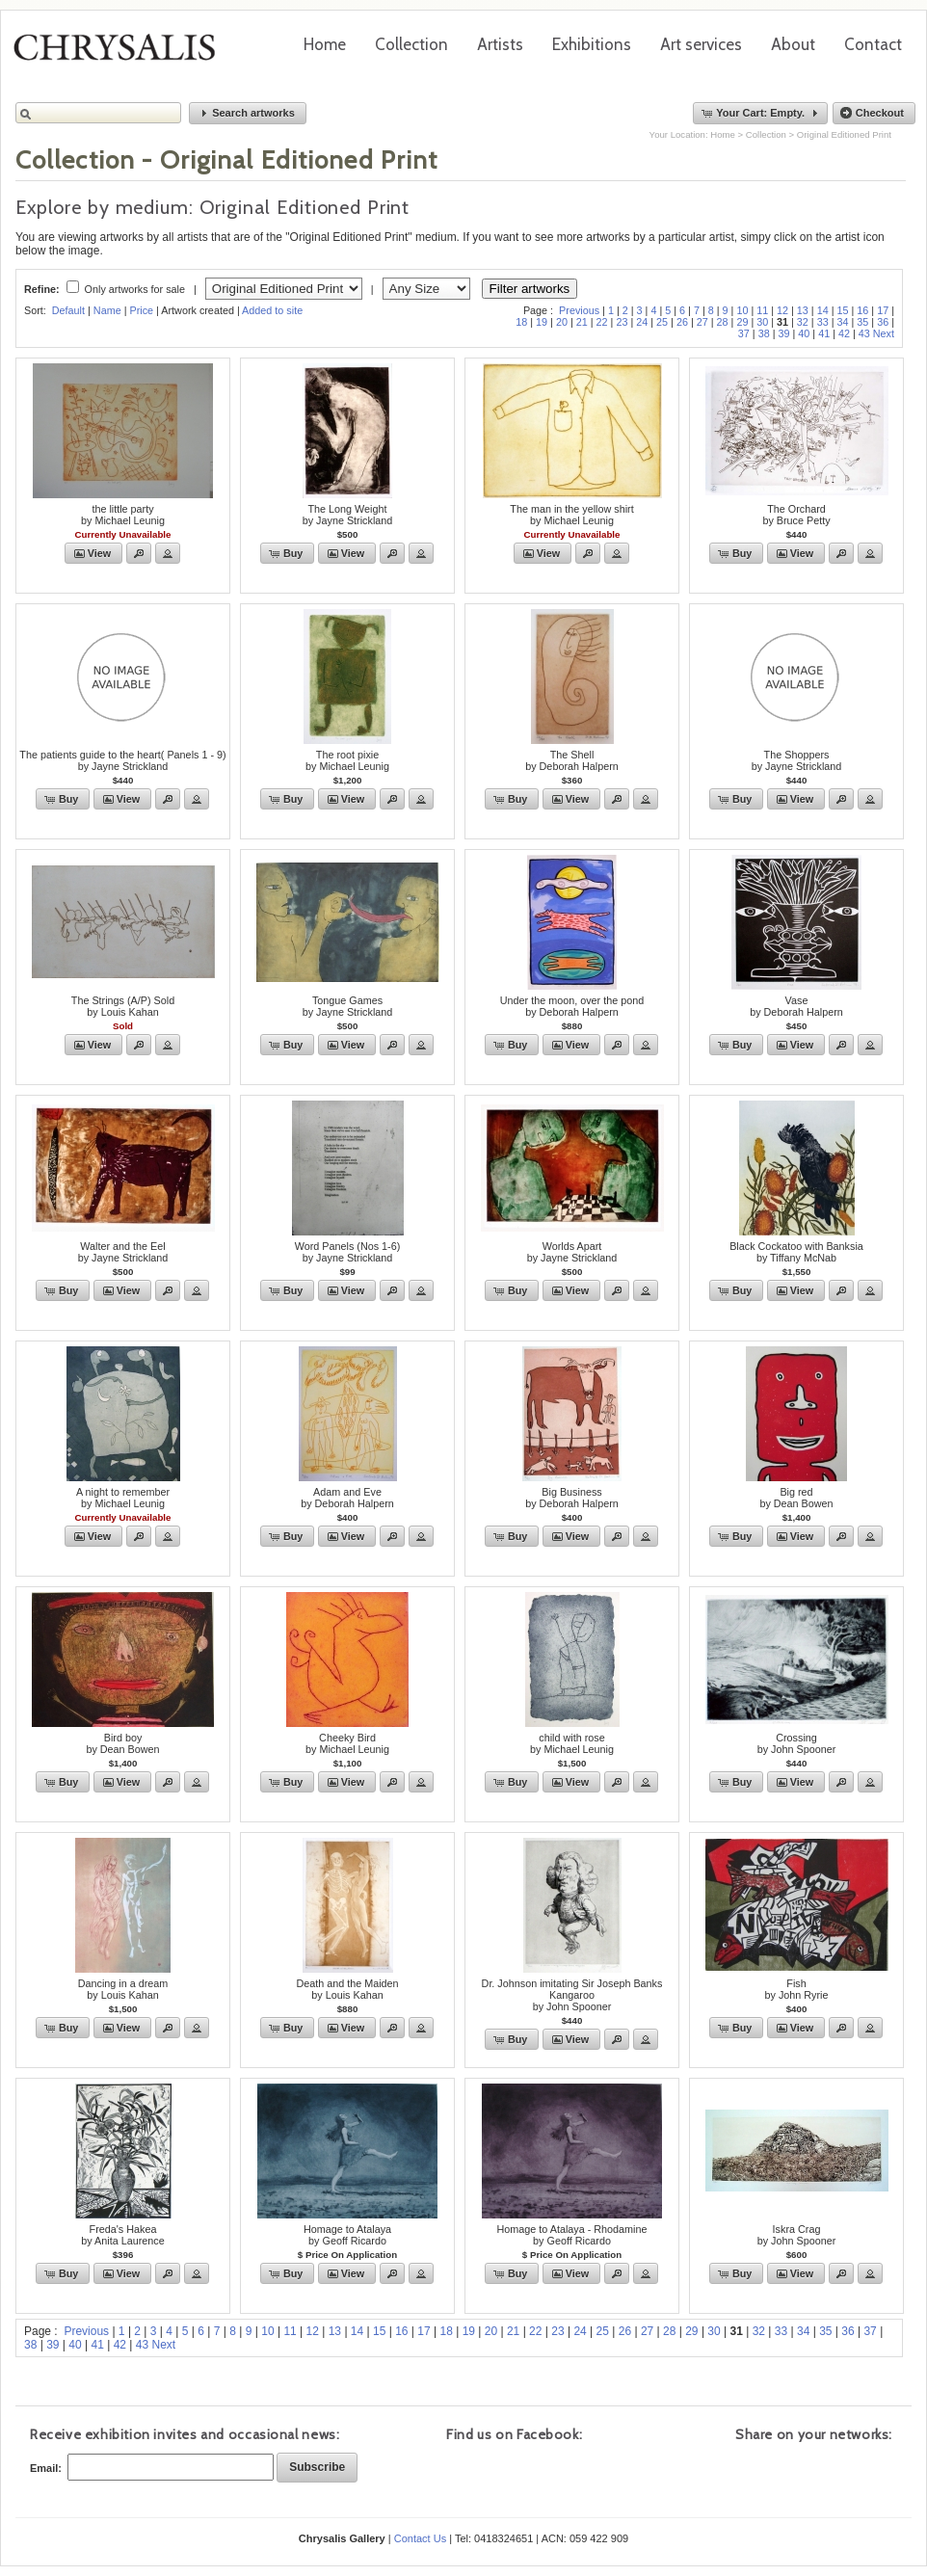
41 (824, 333)
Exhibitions (591, 44)
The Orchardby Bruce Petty (796, 514)
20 (562, 322)
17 (882, 310)
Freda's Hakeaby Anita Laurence (122, 2234)
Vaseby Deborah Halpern (796, 1006)
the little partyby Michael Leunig (123, 514)
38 (764, 333)
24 (642, 322)
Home (325, 44)
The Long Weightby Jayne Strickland (348, 514)
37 (744, 333)
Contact (873, 44)
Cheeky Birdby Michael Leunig (347, 1743)
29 (742, 322)
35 (862, 322)
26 (682, 322)
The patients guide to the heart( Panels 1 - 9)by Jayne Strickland (122, 760)
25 (662, 322)
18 (521, 322)
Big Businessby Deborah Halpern (572, 1497)
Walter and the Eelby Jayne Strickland (123, 1251)
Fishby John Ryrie (796, 1989)
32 (802, 322)
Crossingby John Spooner (796, 1743)
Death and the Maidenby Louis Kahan (347, 1989)
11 (762, 310)
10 (742, 310)
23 (621, 322)
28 (722, 322)
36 (882, 322)
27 (702, 322)
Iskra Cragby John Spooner (796, 2234)
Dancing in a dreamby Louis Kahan (123, 1989)
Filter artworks (530, 288)
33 (823, 322)
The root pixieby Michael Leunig (347, 760)
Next (883, 333)
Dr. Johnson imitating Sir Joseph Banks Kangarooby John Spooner (572, 1995)
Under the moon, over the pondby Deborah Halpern (572, 1006)
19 (541, 322)
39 (783, 333)
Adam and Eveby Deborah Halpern (347, 1497)
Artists (500, 44)
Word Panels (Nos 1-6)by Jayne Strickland (348, 1251)
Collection (411, 44)
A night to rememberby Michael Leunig (123, 1497)
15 (843, 310)
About (793, 44)
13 (802, 310)
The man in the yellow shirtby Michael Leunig (571, 514)
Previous (579, 310)
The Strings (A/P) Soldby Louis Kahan (122, 1006)
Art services (701, 44)
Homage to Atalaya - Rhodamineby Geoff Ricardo (571, 2234)
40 (803, 333)
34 (843, 322)
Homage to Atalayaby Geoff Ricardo (347, 2234)
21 (582, 322)
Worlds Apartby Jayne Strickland (572, 1251)
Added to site (272, 310)
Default (68, 310)
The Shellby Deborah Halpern (572, 760)
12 (782, 310)
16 (862, 310)
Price (141, 310)
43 (864, 333)
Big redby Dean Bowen (796, 1497)
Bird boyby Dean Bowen (122, 1743)
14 (823, 310)
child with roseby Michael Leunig (572, 1743)
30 (762, 322)
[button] (247, 113)
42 (844, 333)
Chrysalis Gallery (121, 54)
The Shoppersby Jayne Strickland (797, 760)
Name (107, 310)
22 (602, 322)
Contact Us (420, 2538)
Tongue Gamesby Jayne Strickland (348, 1006)
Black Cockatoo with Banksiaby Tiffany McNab (796, 1251)
